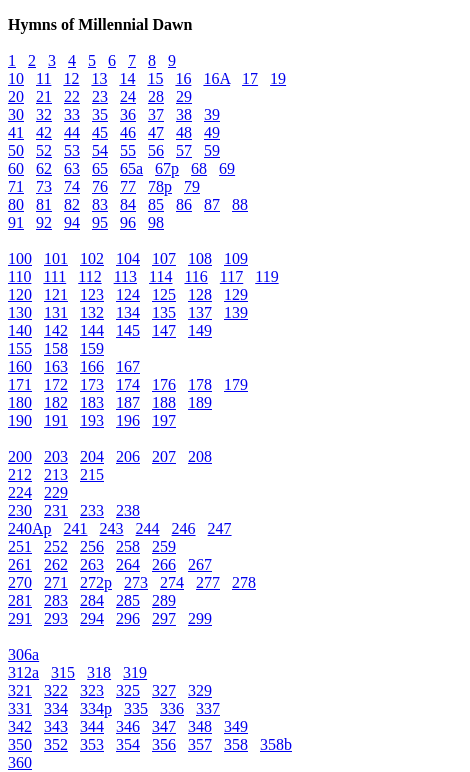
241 (76, 528)
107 (164, 258)
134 (128, 312)
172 (56, 384)
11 (43, 78)
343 (56, 726)
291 (20, 618)
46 (128, 132)
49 (212, 132)
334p (96, 708)
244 (148, 528)
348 (200, 726)
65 (100, 168)
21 (44, 96)
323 (92, 690)
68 (199, 168)
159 (92, 348)
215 (92, 474)
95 (100, 222)
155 (20, 348)
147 (164, 330)
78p (160, 186)
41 (16, 132)
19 (278, 78)
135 (164, 312)
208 (200, 456)
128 (200, 294)
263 (92, 564)
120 (20, 294)
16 (183, 78)
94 (72, 222)
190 (20, 420)
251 (20, 546)
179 (236, 384)
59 (212, 150)
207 (164, 456)
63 (72, 168)
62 (44, 168)
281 (20, 600)
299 (200, 618)
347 (164, 726)
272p (96, 582)
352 (56, 744)
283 (56, 600)
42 (44, 132)
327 (164, 690)
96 (128, 222)
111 (54, 276)
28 (156, 96)
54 (100, 150)
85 (156, 204)
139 (236, 312)
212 (20, 474)
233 (92, 510)
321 (20, 690)
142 (56, 330)
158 (56, 348)
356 (164, 744)
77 (128, 186)
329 (200, 690)
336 (172, 708)
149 (200, 330)
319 (135, 672)
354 (128, 744)
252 (56, 546)
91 (16, 222)
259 (164, 546)
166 (92, 366)
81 (44, 204)
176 (164, 384)
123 (92, 294)
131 (56, 312)
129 (236, 294)
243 (112, 528)
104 (128, 258)
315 (63, 672)
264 (128, 564)
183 (92, 402)
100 (20, 258)
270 (20, 582)
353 (92, 744)
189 (200, 402)
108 (200, 258)
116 (195, 276)
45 (100, 132)
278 (244, 582)
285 (128, 600)
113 (125, 276)
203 (56, 456)
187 (128, 402)
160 (20, 366)
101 (56, 258)
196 (128, 420)
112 (89, 276)
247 (220, 528)
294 (92, 618)
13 (99, 78)
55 (128, 150)
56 (156, 150)
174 (128, 384)
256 (92, 546)
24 (128, 96)
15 (155, 78)
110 (19, 276)
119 (266, 276)
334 (56, 708)
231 (56, 510)
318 (99, 672)
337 (208, 708)
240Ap (30, 528)
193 (92, 420)
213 (56, 474)
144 (92, 330)
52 (44, 150)
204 (92, 456)
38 (184, 114)
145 (128, 330)
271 (56, 582)
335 (136, 708)
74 (72, 186)
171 (20, 384)
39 (212, 114)
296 (128, 618)
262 (56, 564)
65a (131, 168)
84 (128, 204)
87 (212, 204)
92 (44, 222)
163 (56, 366)
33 (72, 114)
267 (200, 564)
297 (164, 618)
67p (167, 168)
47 (156, 132)
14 (127, 78)
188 (164, 402)
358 (236, 744)
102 (92, 258)
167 (128, 366)
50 (16, 150)
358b (276, 744)
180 (20, 402)
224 (20, 492)
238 (128, 510)
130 (20, 312)
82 (72, 204)
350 (20, 744)
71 (16, 186)
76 (100, 186)
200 (20, 456)
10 (16, 78)
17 (250, 78)
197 (164, 420)
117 (231, 276)
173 (92, 384)
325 (128, 690)
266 (164, 564)
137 (200, 312)
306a (23, 654)
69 (227, 168)
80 (16, 204)
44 (72, 132)
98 (156, 222)
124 (128, 294)
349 (236, 726)
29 (184, 96)
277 (208, 582)
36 (128, 114)
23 (100, 96)
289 (164, 600)
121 (56, 294)
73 (44, 186)
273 (136, 582)
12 (71, 78)
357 (200, 744)
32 (44, 114)
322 (56, 690)
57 (184, 150)
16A (216, 78)
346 (128, 726)
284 (92, 600)
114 (160, 276)
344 (92, 726)
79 (192, 186)
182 (56, 402)
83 (100, 204)
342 (20, 726)
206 (128, 456)
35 (100, 114)
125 (164, 294)
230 (20, 510)
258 (128, 546)
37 (156, 114)
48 (184, 132)
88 (240, 204)
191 (56, 420)
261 (20, 564)
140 (20, 330)
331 (20, 708)
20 (16, 96)
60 (16, 168)
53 (72, 150)
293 (56, 618)
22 (72, 96)
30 (16, 114)
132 (92, 312)
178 (200, 384)
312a (23, 672)
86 (184, 204)
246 (184, 528)
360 (20, 762)
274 (172, 582)
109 (236, 258)
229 (56, 492)
